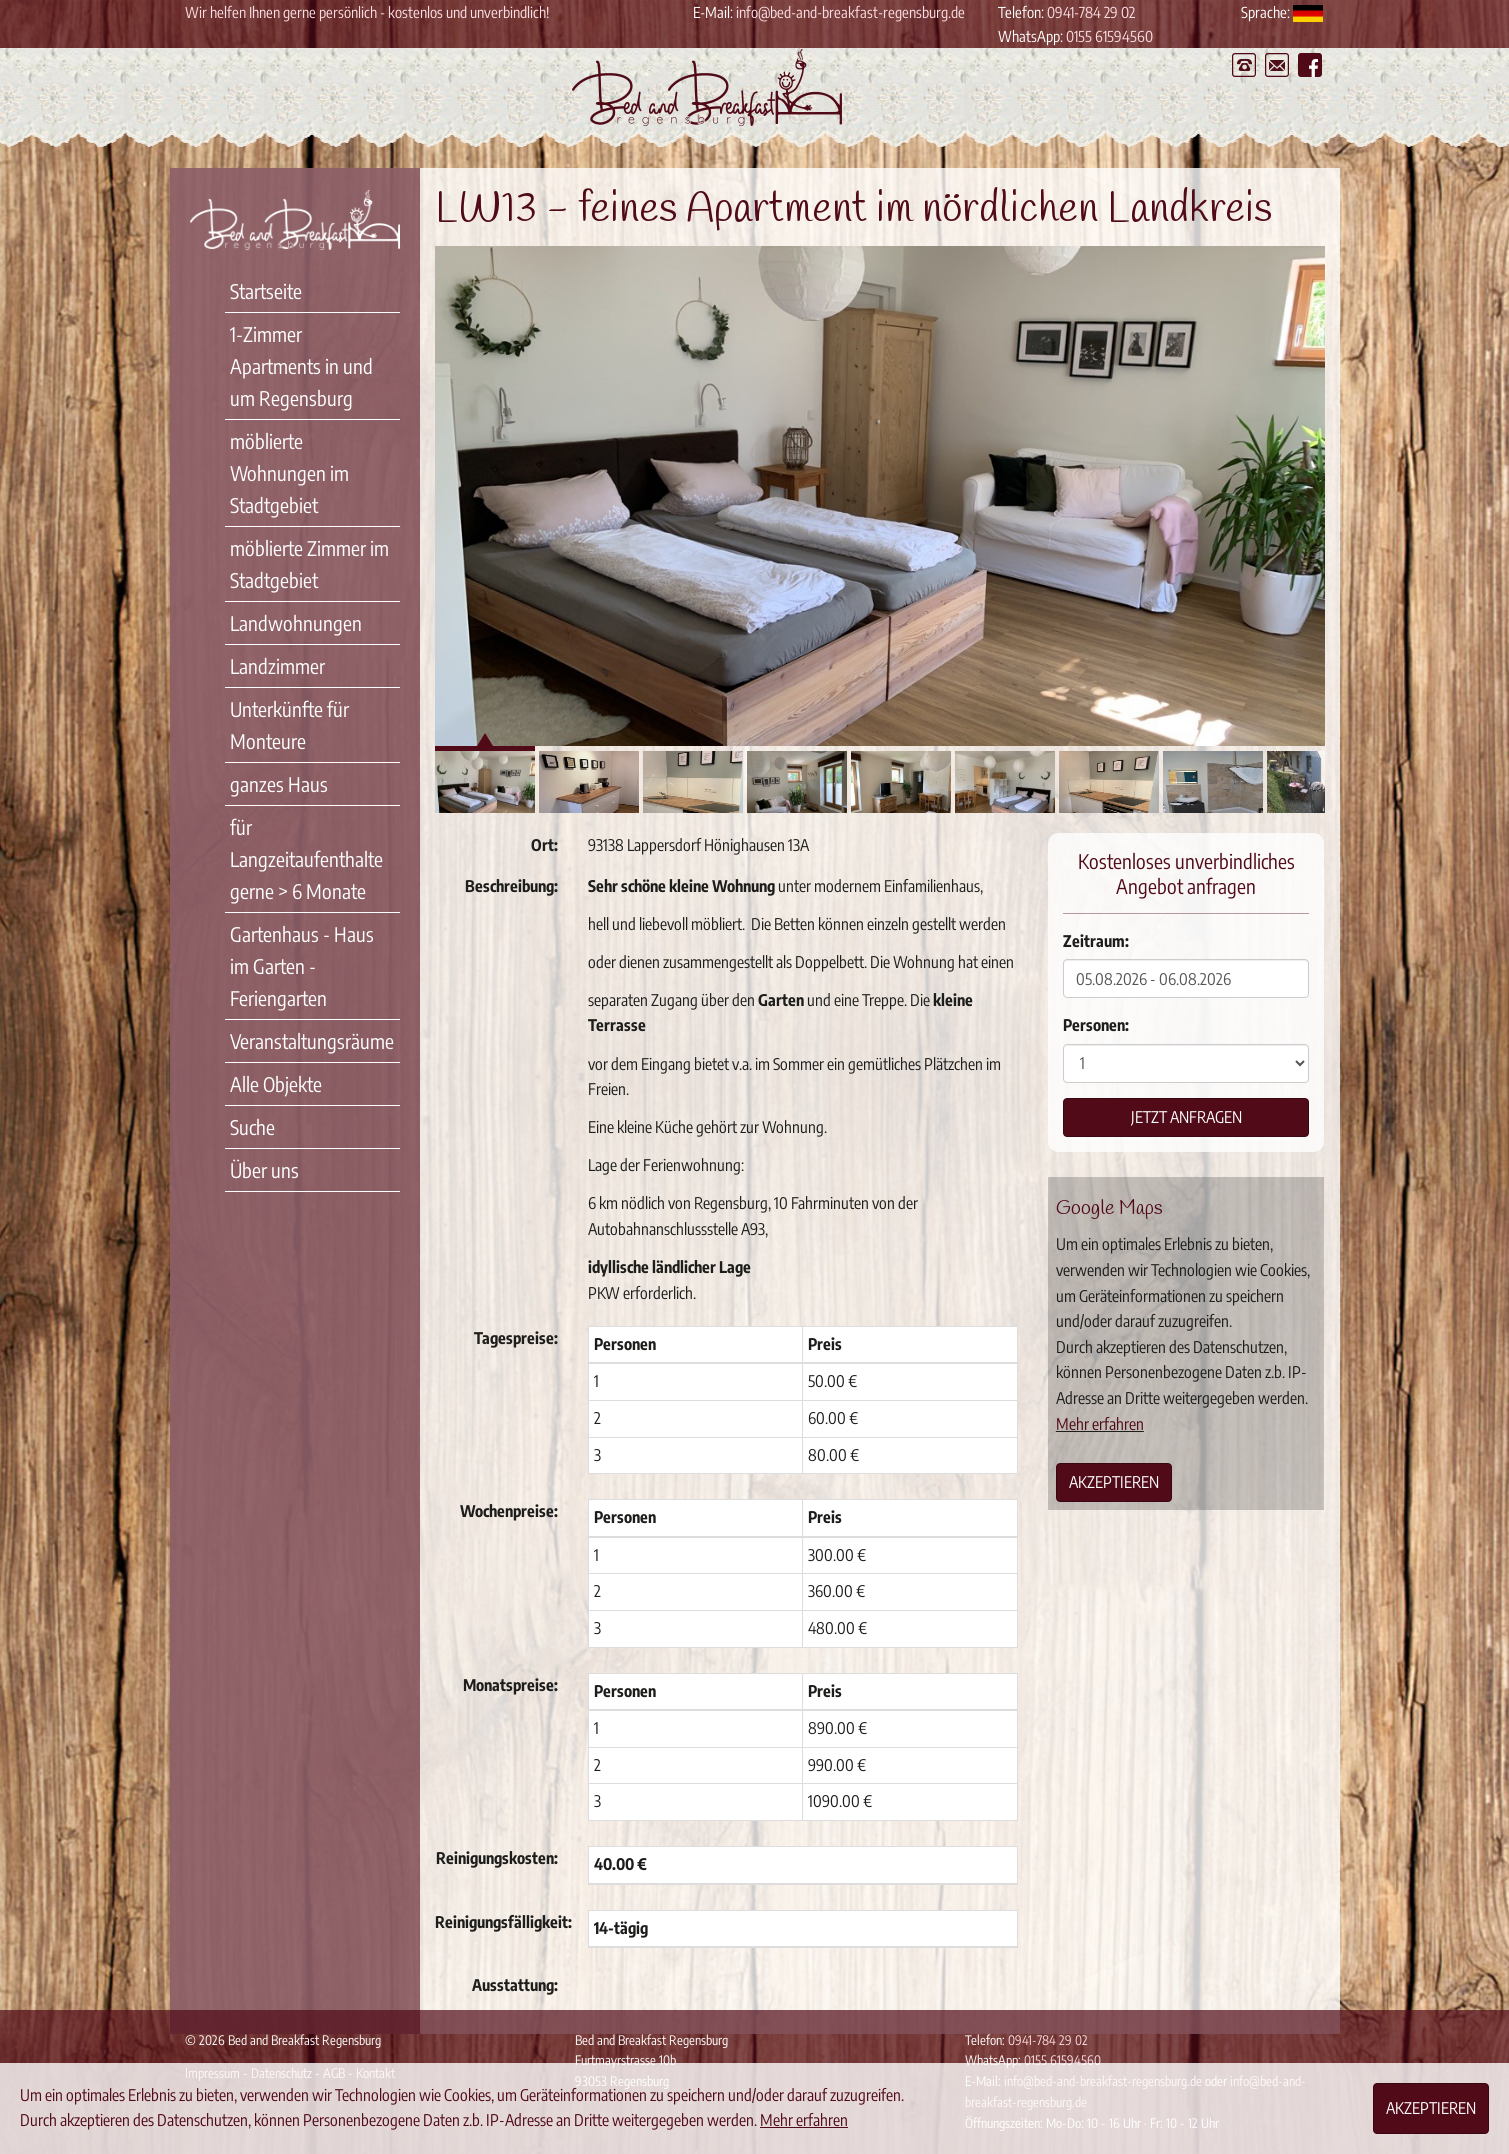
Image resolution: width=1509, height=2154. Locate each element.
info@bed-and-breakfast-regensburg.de (850, 12)
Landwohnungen (296, 622)
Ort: (544, 845)
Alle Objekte (276, 1083)
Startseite (266, 290)
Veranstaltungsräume (312, 1040)
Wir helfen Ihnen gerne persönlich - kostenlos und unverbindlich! (367, 12)
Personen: (1096, 1025)
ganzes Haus (279, 783)
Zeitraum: (1096, 941)
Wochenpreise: (509, 1511)
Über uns (264, 1169)
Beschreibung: (511, 886)
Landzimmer (277, 665)
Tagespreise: (516, 1338)
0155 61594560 (1109, 36)
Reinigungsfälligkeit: (503, 1922)
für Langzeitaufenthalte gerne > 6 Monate (306, 858)
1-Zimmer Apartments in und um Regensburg (301, 365)
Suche (252, 1126)
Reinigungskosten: (497, 1858)
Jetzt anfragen (1186, 1117)
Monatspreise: (510, 1685)
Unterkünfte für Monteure (289, 724)
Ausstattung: (515, 1985)
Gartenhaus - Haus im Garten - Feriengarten (302, 965)
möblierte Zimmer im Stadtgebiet (309, 563)
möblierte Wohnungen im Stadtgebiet (289, 472)
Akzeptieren (1114, 1482)
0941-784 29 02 (1091, 12)
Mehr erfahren (1100, 1424)
